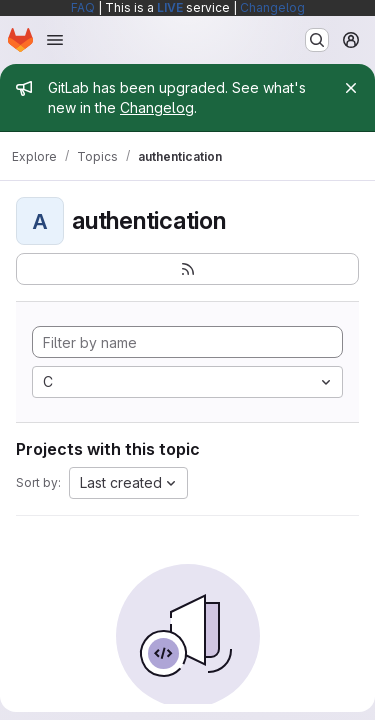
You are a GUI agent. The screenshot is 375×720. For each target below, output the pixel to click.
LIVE (170, 7)
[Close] (351, 88)
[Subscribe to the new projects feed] (187, 269)
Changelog (272, 7)
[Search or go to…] (317, 40)
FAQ (83, 7)
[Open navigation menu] (55, 40)
